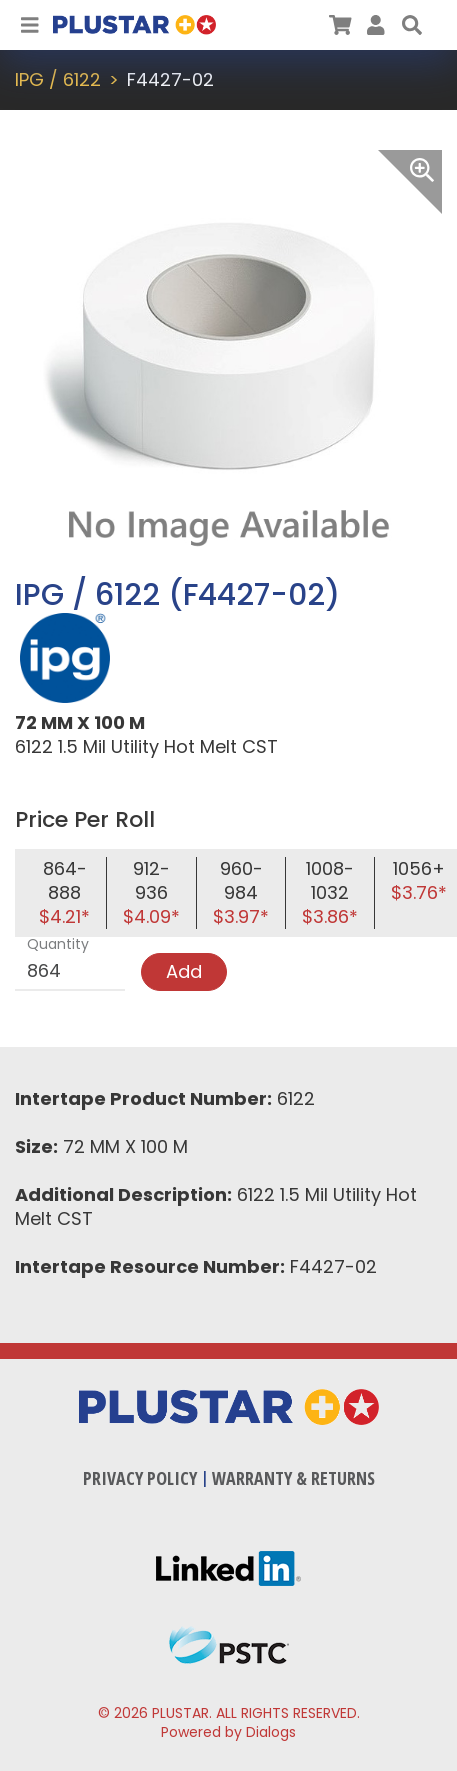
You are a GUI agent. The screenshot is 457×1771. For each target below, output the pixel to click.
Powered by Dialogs (228, 1732)
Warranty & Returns (293, 1478)
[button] (412, 25)
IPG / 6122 (58, 79)
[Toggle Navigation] (30, 25)
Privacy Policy (140, 1478)
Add (184, 971)
